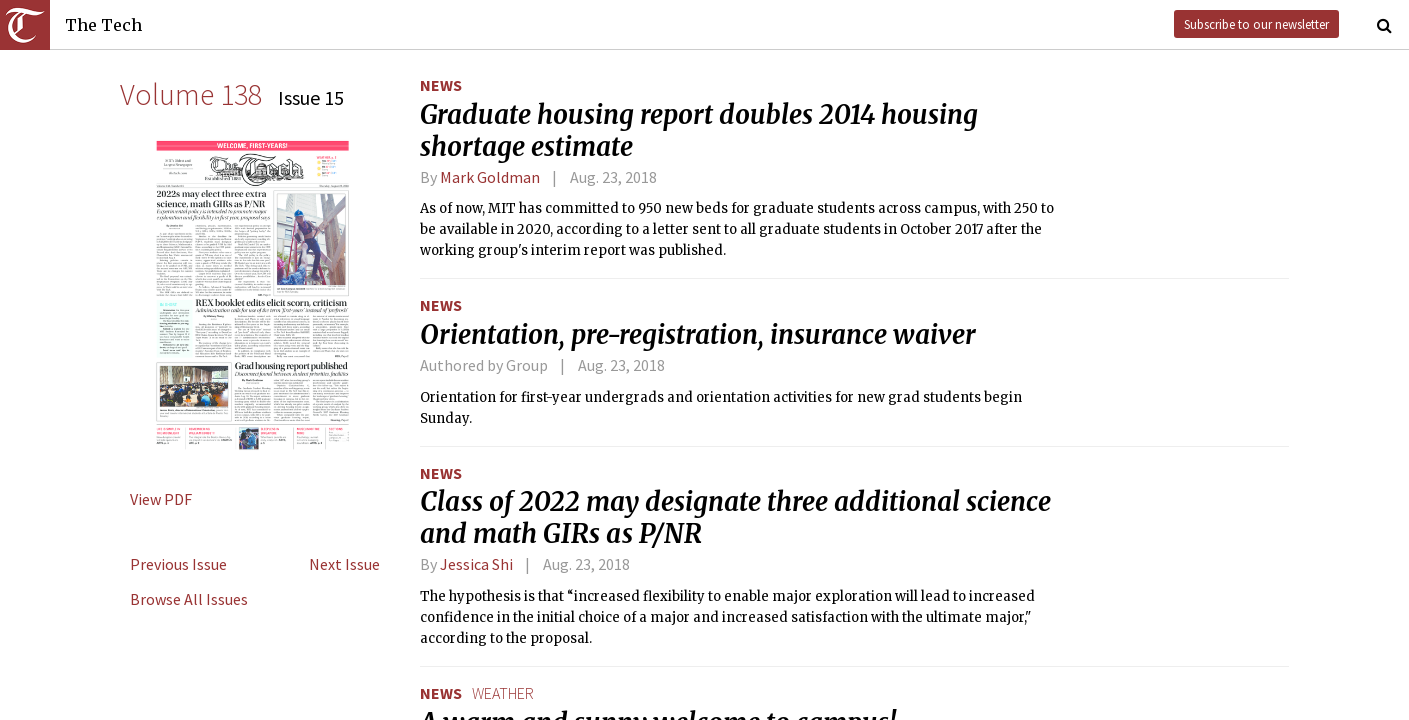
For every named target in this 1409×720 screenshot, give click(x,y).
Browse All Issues (189, 599)
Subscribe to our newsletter (1256, 24)
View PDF (161, 499)
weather (503, 693)
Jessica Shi (476, 564)
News (441, 85)
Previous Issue (178, 564)
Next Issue (344, 564)
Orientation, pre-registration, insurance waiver (698, 335)
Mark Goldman (490, 177)
